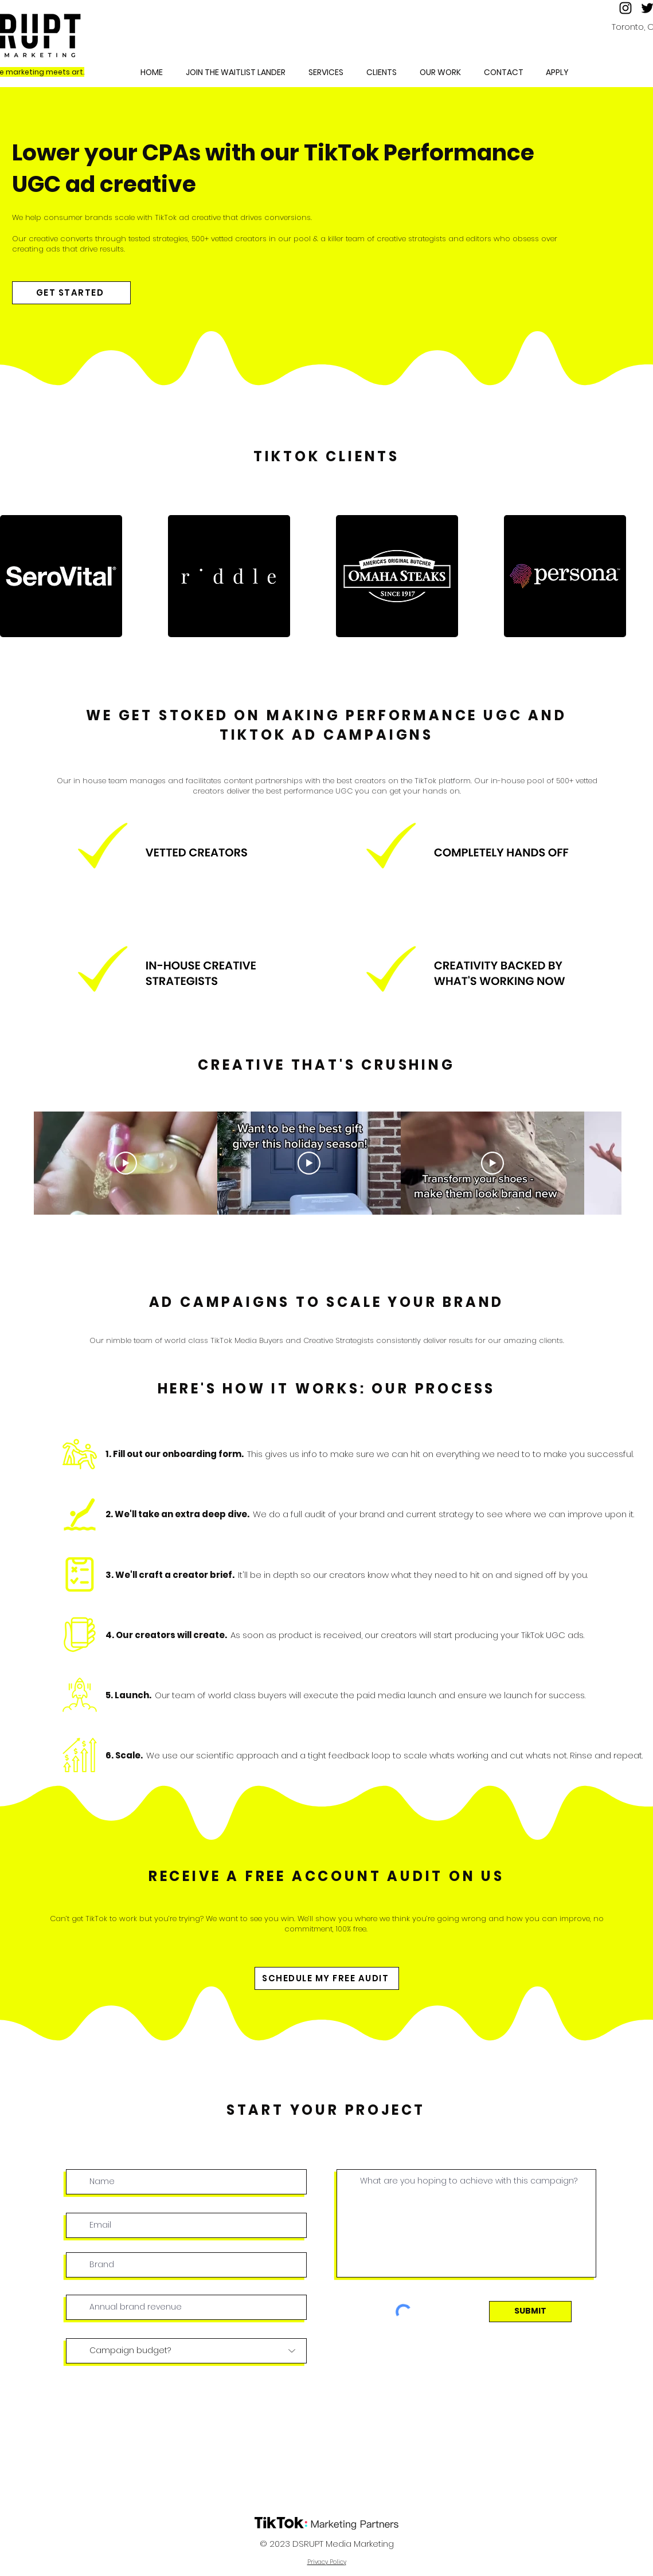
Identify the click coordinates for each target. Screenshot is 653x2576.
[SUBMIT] (530, 2311)
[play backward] (14, 576)
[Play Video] (125, 1163)
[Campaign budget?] (186, 2350)
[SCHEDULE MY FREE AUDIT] (327, 1978)
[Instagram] (625, 8)
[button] (440, 72)
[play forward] (638, 576)
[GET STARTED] (71, 292)
